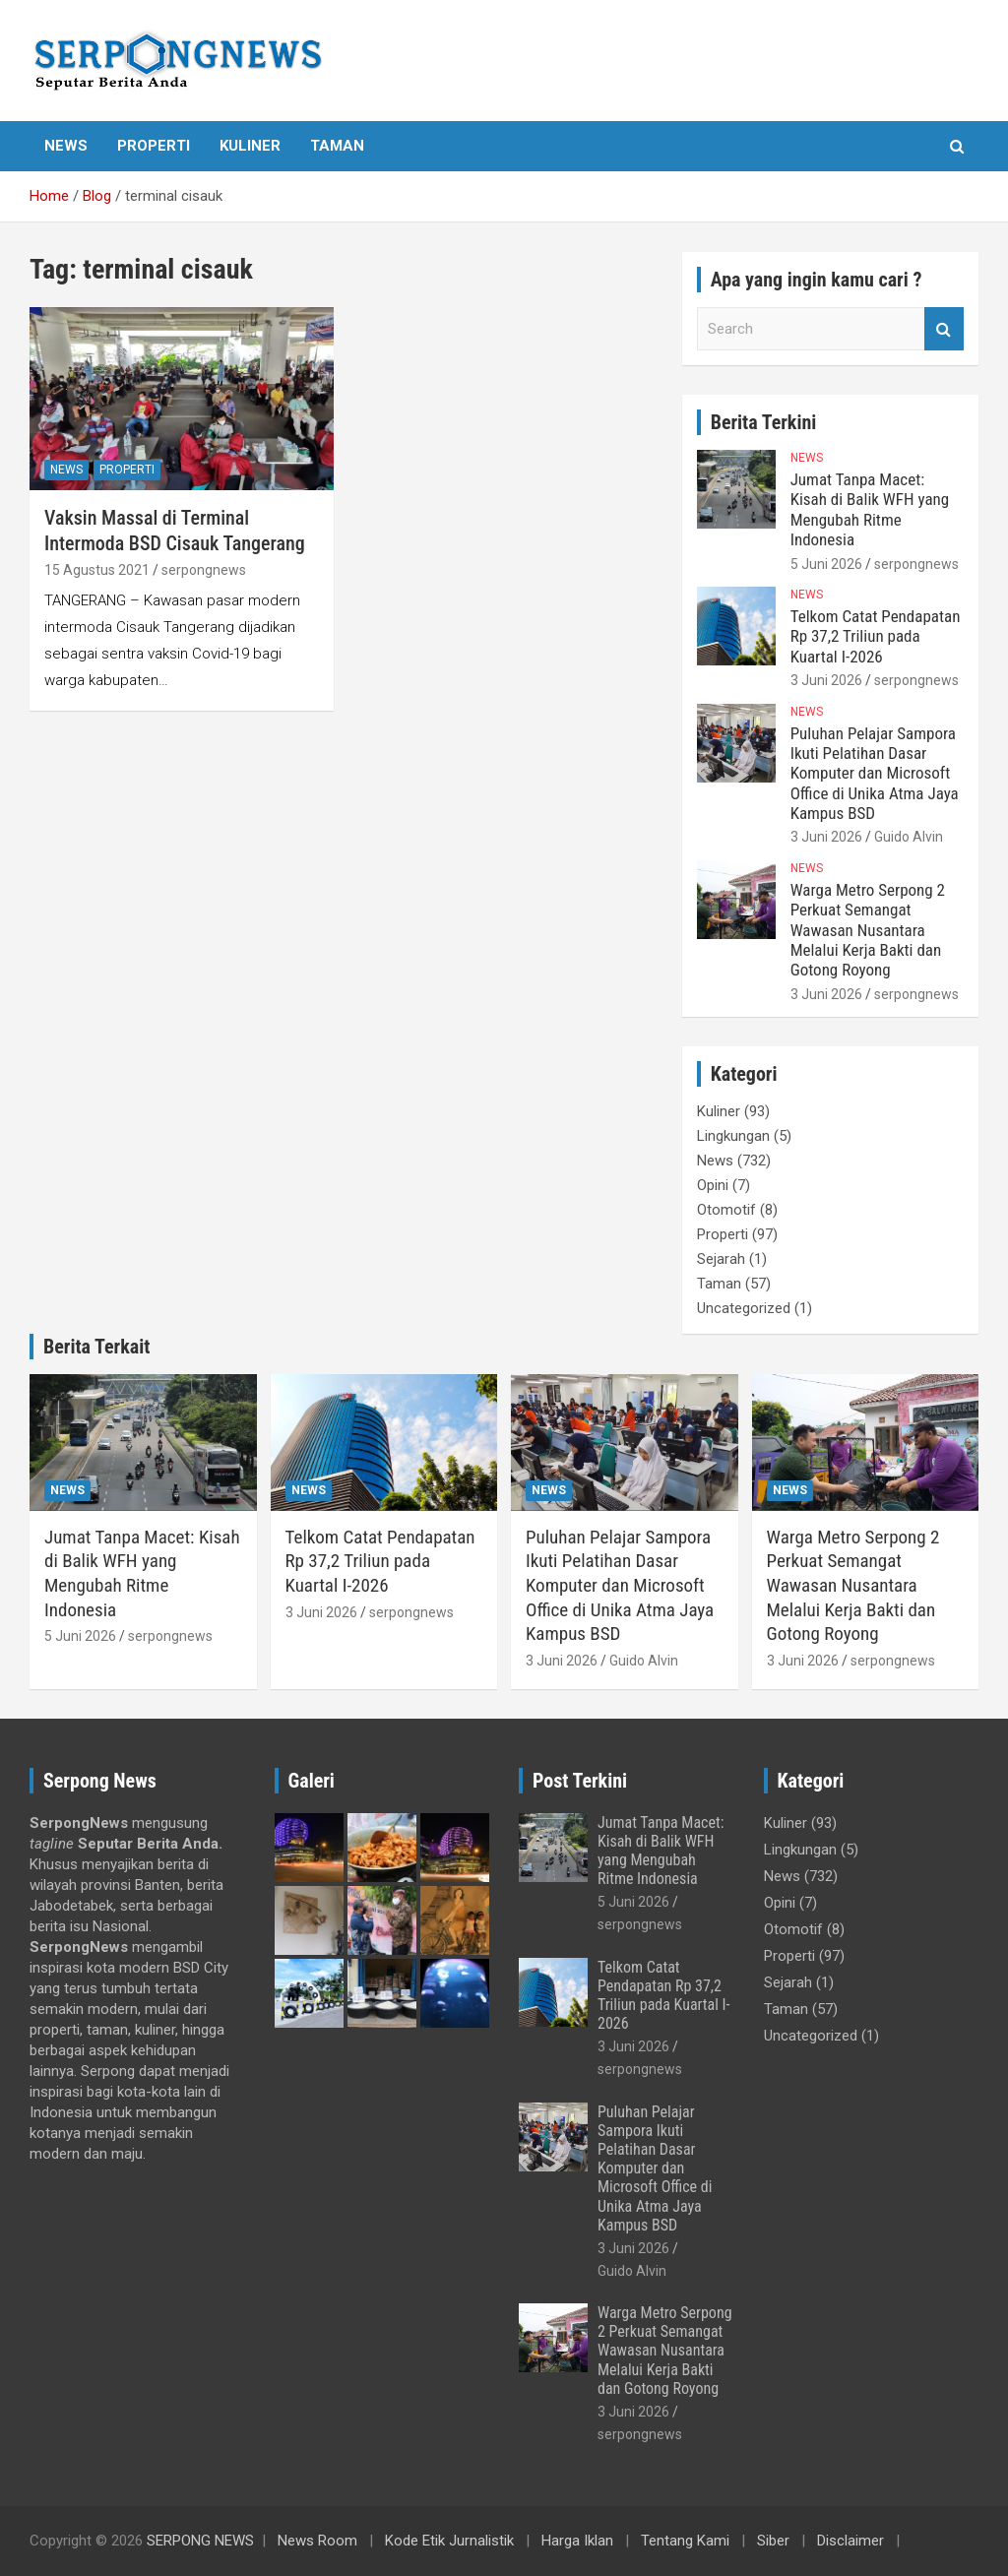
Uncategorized (743, 1308)
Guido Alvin (908, 837)
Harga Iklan (577, 2540)
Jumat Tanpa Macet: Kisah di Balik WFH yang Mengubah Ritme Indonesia (870, 509)
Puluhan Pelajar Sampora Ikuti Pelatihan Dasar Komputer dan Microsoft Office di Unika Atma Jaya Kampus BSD (874, 773)
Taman (337, 146)
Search (944, 329)
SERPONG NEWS (200, 2540)
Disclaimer (850, 2540)
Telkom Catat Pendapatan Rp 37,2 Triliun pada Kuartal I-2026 (875, 636)
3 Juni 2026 (826, 680)
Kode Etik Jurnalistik (449, 2540)
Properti (153, 146)
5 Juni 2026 (826, 564)
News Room (317, 2540)
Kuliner (250, 146)
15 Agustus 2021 (97, 570)
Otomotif (726, 1210)
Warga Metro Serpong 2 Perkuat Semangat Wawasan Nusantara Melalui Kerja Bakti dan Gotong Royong (867, 930)
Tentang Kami (685, 2540)
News (66, 146)
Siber (773, 2540)
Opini (712, 1185)
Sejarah (721, 1259)
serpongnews (203, 570)
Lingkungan (733, 1136)
